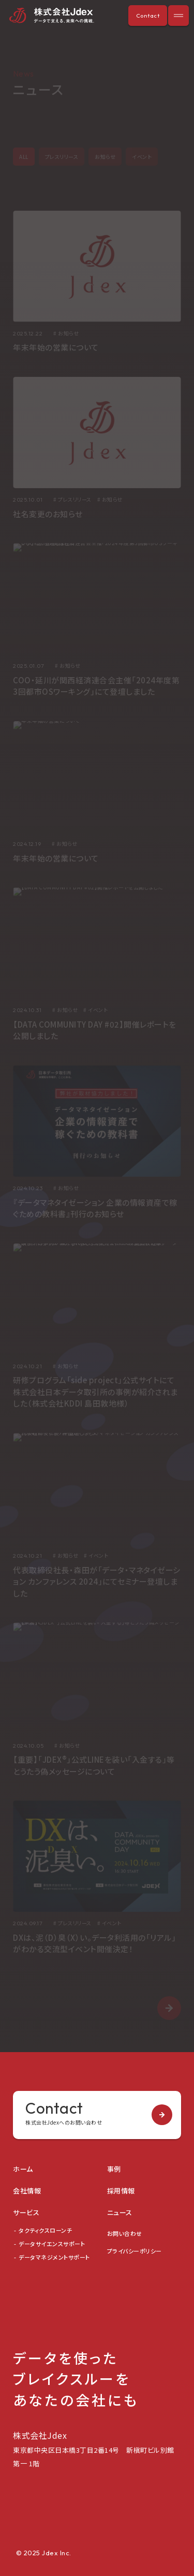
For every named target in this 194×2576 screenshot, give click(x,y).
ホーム (23, 2169)
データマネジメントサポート (54, 2257)
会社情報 (27, 2191)
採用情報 (121, 2191)
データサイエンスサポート (52, 2244)
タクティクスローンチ (45, 2230)
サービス (26, 2212)
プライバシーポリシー (134, 2251)
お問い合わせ (124, 2233)
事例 (114, 2169)
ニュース (119, 2212)
